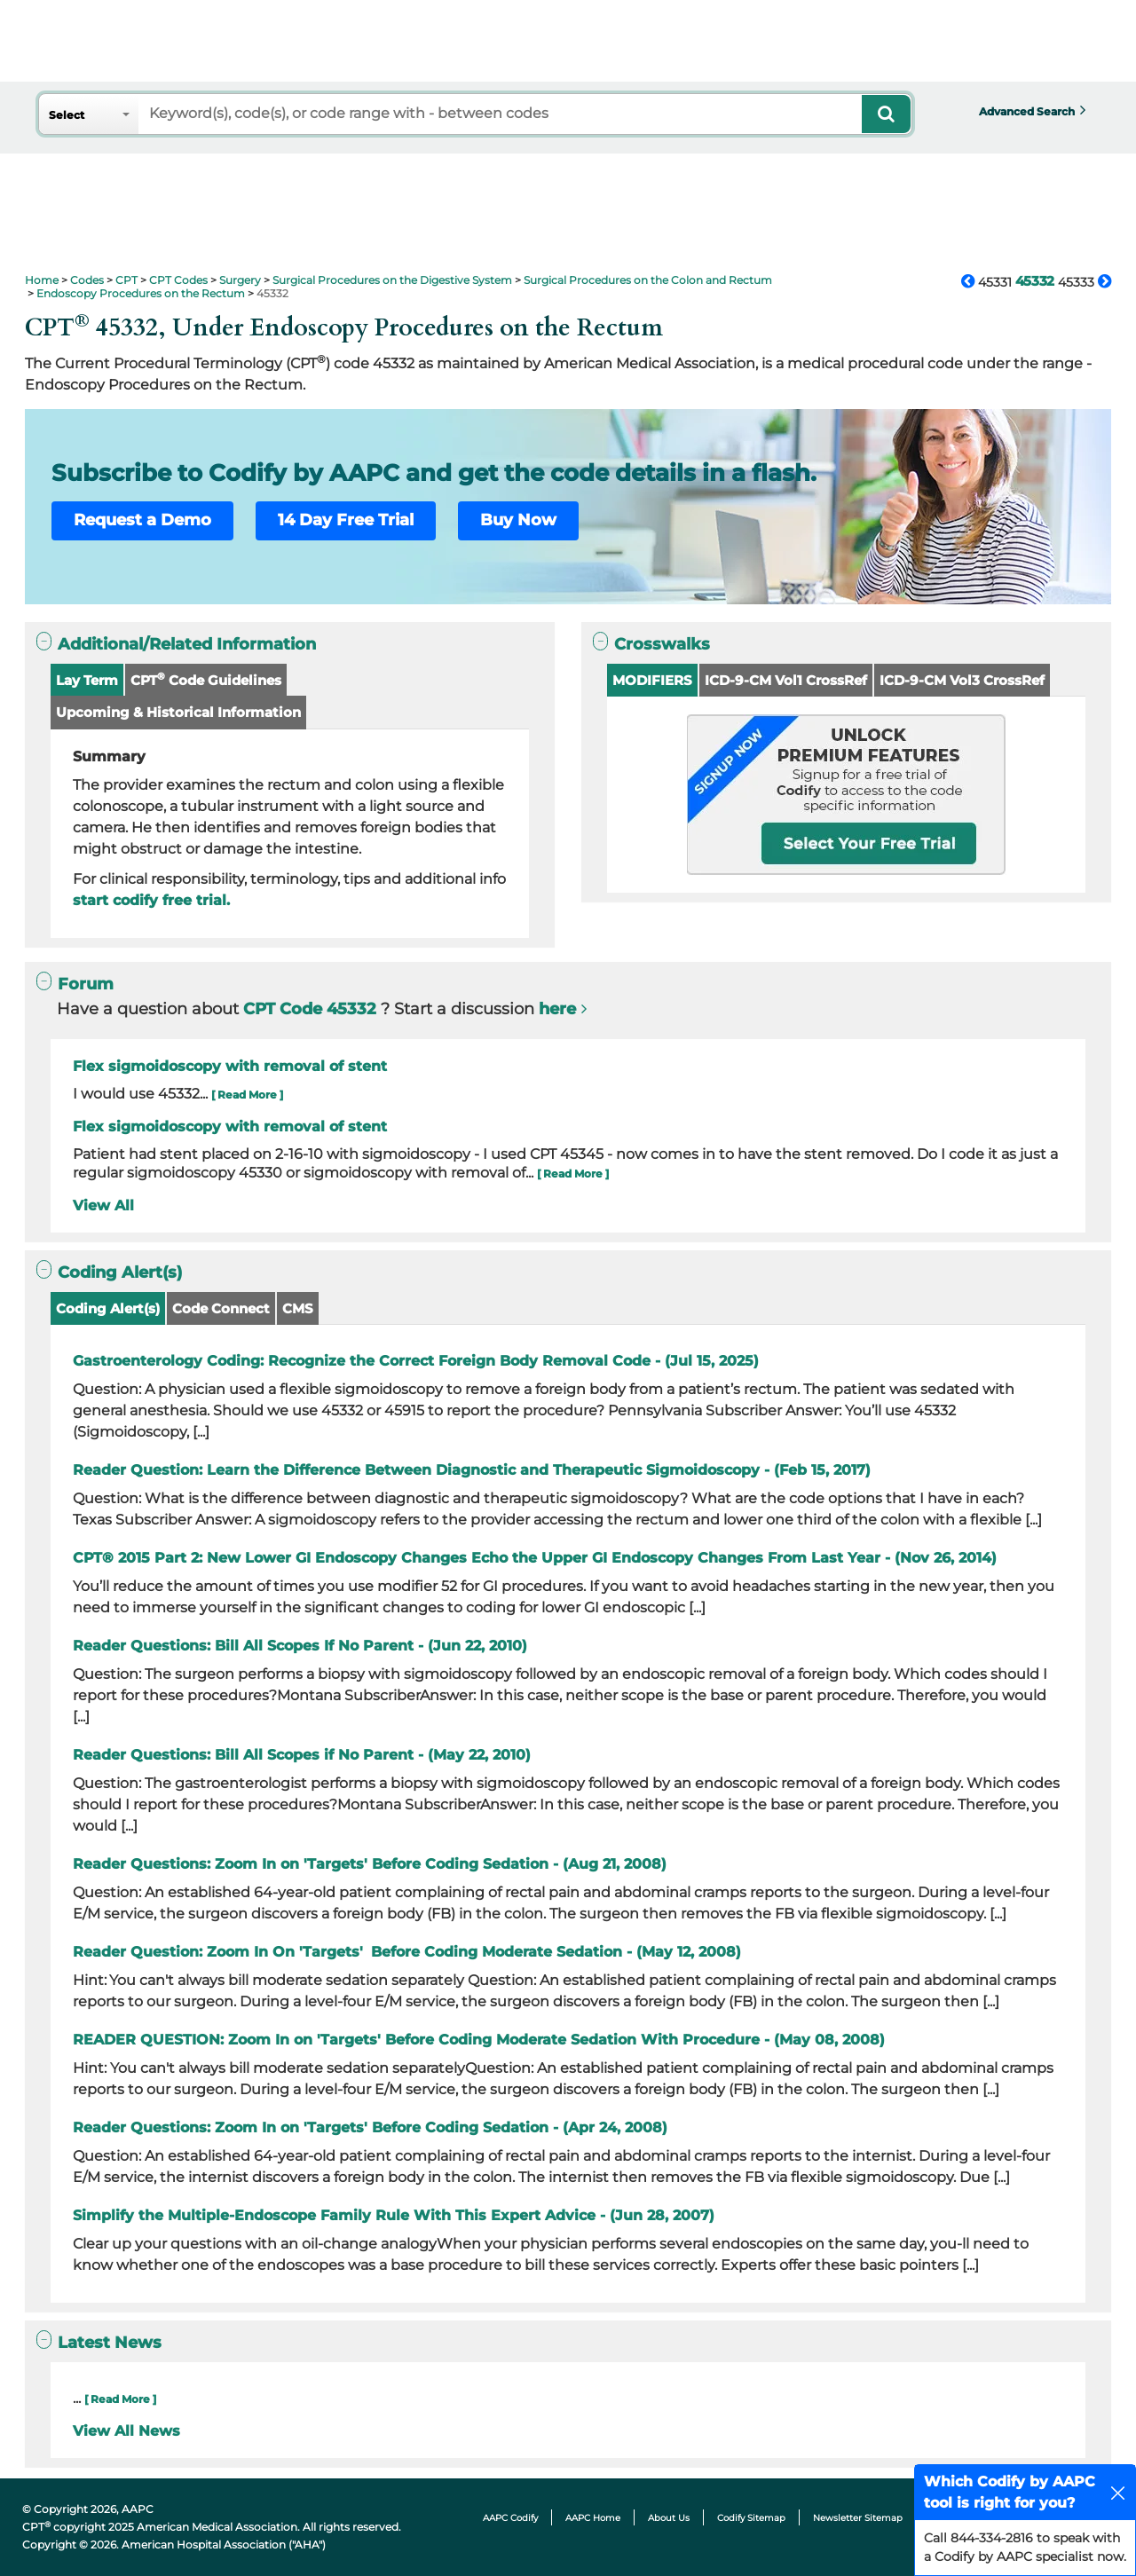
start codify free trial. (151, 900)
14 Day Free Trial (346, 520)
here (557, 1009)
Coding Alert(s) (108, 1308)
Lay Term (87, 680)
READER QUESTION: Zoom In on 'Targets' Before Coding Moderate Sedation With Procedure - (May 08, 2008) (479, 2039)
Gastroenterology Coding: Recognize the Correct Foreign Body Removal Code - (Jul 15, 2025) (416, 1360)
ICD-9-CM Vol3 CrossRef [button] (962, 680)
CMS (297, 1308)
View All (103, 1205)
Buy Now (518, 520)
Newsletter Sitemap (858, 2518)
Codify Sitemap (751, 2518)
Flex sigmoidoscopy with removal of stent (230, 1066)
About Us (669, 2518)
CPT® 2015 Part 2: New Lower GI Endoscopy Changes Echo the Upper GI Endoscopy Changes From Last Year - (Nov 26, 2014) (535, 1557)
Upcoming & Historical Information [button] (178, 712)
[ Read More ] (247, 1094)
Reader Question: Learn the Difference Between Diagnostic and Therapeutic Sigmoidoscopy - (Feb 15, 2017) (472, 1469)
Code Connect (221, 1308)
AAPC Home (592, 2518)
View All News (126, 2430)
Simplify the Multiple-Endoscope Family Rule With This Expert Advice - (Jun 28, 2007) (393, 2215)
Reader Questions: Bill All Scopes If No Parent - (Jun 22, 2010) (300, 1645)
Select (66, 115)
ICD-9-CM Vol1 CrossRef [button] (786, 680)
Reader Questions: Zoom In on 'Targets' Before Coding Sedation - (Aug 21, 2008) (370, 1863)
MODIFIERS (652, 680)
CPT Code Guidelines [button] (205, 679)
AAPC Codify (510, 2518)
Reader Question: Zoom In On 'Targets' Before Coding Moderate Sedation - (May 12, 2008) (407, 1951)
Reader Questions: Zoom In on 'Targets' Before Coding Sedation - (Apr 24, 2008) (370, 2127)
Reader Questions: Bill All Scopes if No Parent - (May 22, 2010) (302, 1754)
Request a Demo (142, 520)
